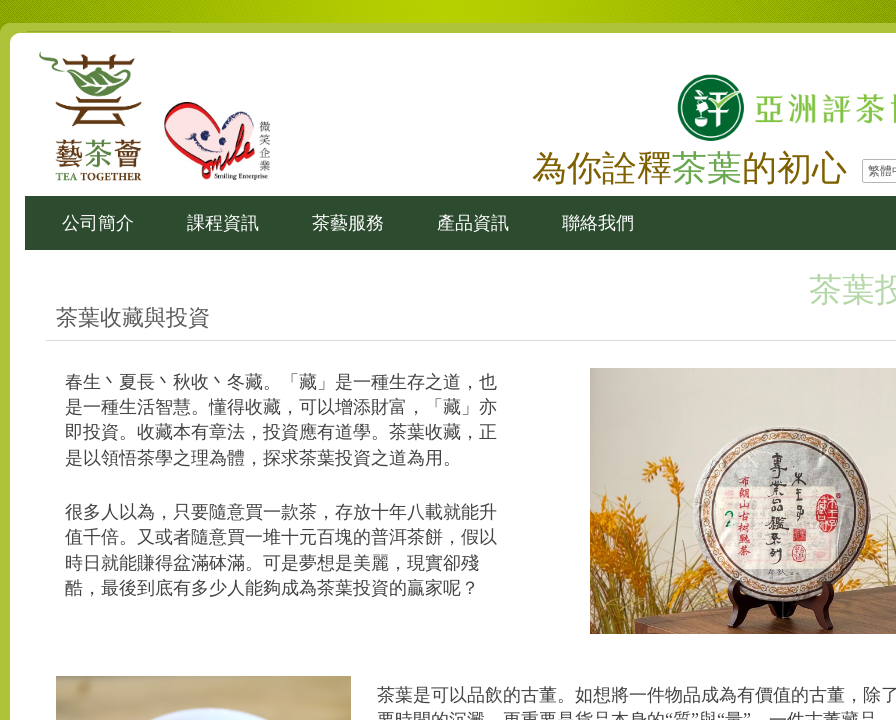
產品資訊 (473, 223)
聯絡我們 (598, 223)
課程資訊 (223, 223)
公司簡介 (98, 223)
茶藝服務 (348, 223)
